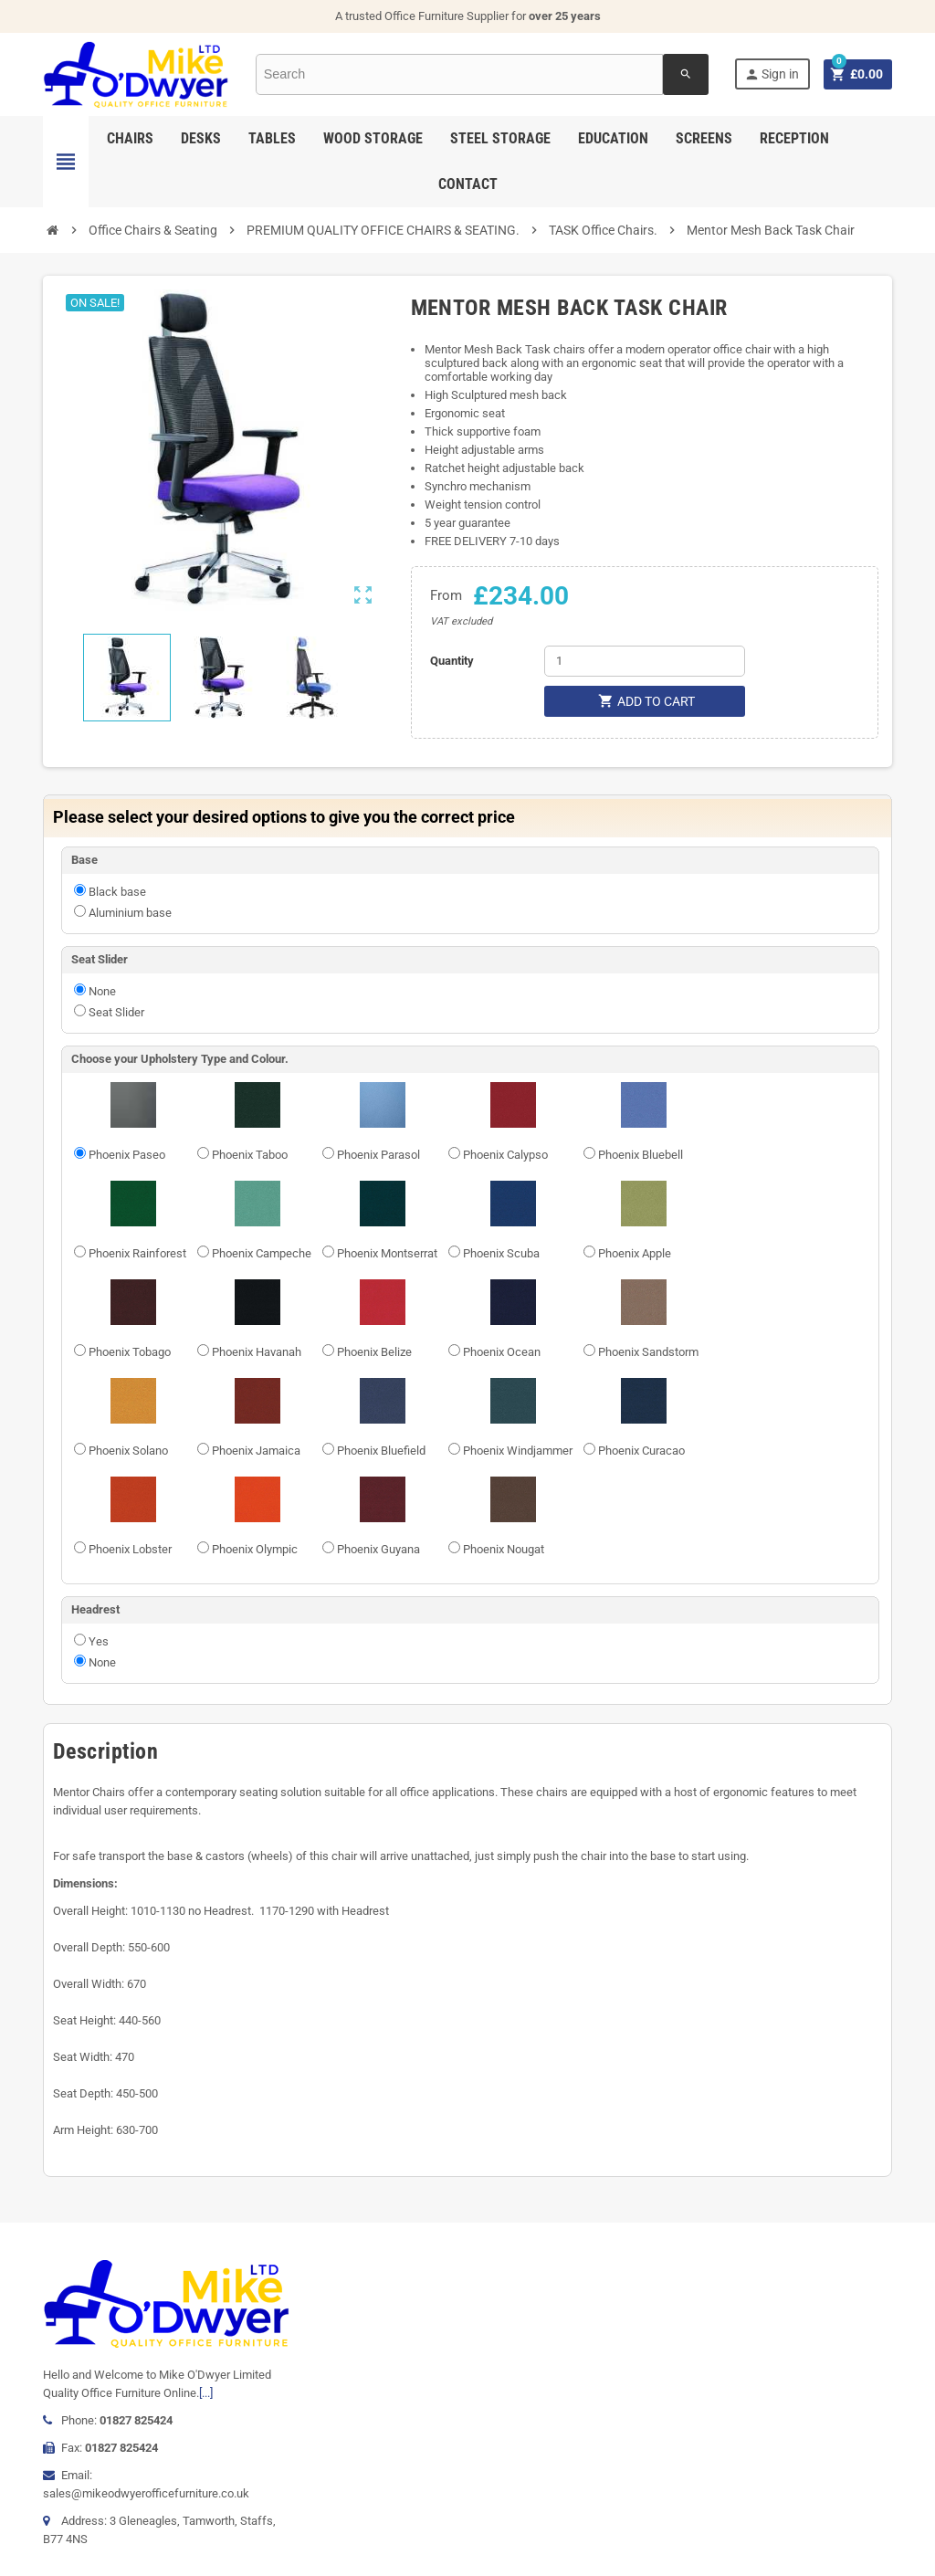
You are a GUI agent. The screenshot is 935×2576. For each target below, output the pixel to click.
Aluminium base (130, 913)
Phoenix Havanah (256, 1352)
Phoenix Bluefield (381, 1450)
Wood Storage (373, 138)
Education (613, 138)
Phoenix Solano (128, 1450)
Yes (99, 1641)
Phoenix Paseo (127, 1155)
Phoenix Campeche (261, 1253)
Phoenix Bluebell (640, 1155)
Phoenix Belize (374, 1352)
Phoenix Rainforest (137, 1253)
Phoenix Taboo (250, 1155)
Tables (272, 138)
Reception (794, 138)
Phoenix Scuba (501, 1253)
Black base (117, 892)
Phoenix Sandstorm (648, 1352)
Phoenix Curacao (641, 1450)
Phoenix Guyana (378, 1549)
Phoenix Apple (634, 1253)
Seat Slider (116, 1012)
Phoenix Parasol (378, 1155)
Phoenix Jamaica (256, 1450)
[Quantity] (644, 661)
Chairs (130, 138)
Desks (201, 138)
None (102, 991)
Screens (704, 138)
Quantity (452, 661)
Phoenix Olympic (255, 1549)
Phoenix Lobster (130, 1549)
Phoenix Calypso (505, 1155)
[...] (206, 2393)
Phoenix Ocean (502, 1352)
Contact (468, 184)
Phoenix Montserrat (387, 1253)
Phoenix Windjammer (518, 1450)
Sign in (770, 74)
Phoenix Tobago (130, 1352)
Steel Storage (500, 138)
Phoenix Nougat (503, 1549)
